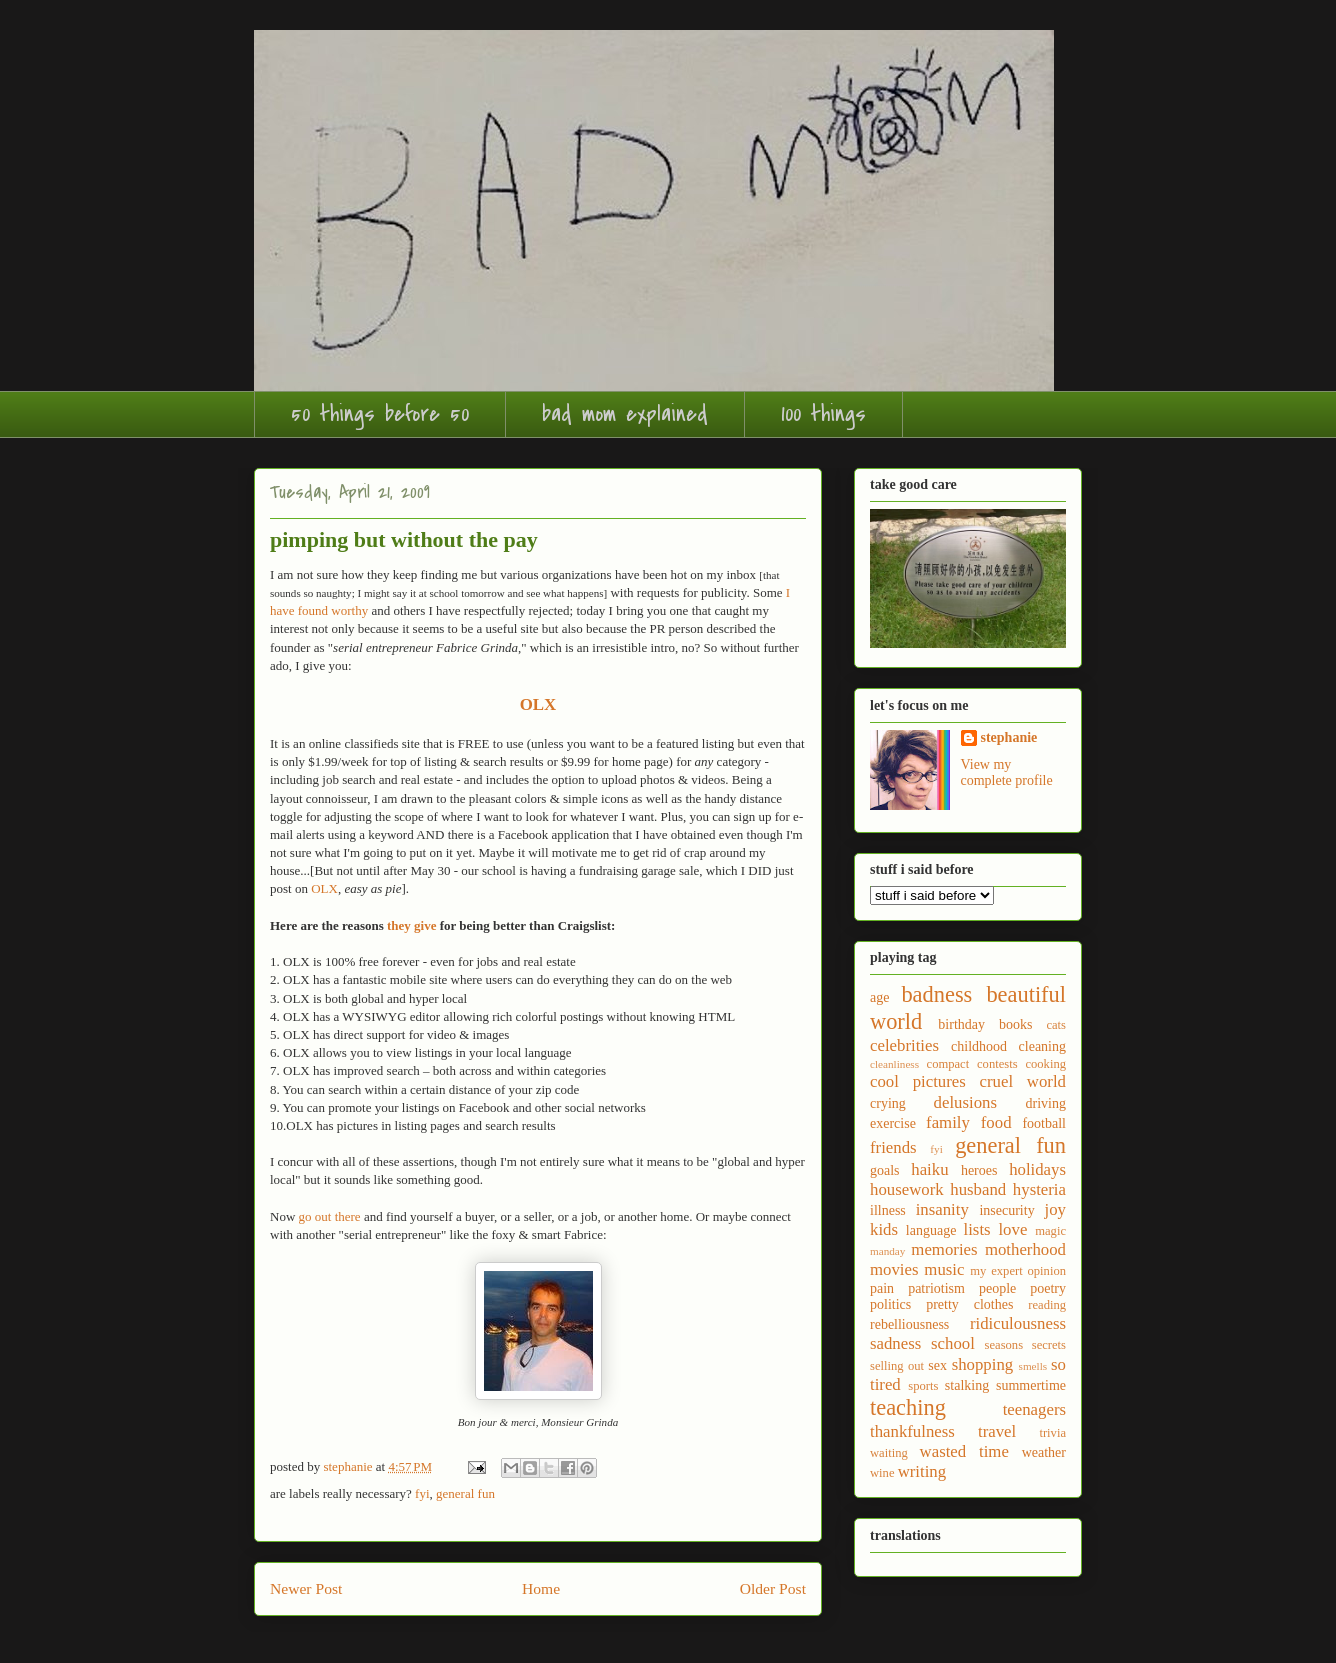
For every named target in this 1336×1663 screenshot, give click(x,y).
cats (1056, 1025)
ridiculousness (1018, 1323)
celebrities (904, 1045)
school (953, 1343)
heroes (979, 1170)
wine (882, 1473)
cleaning (1042, 1046)
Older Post (773, 1588)
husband (978, 1189)
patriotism (936, 1288)
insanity (942, 1209)
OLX (324, 888)
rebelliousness (909, 1324)
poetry (1048, 1288)
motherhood (1025, 1249)
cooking (1045, 1064)
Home (541, 1588)
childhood (979, 1046)
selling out (897, 1366)
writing (922, 1471)
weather (1044, 1452)
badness (936, 994)
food (996, 1122)
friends (893, 1147)
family (948, 1122)
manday (887, 1251)
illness (888, 1210)
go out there (330, 1216)
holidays (1037, 1169)
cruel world (1023, 1081)
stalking (967, 1385)
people (997, 1288)
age (879, 997)
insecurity (1006, 1210)
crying (888, 1103)
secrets (1049, 1345)
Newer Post (306, 1588)
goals (885, 1170)
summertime (1031, 1385)
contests (997, 1064)
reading (1047, 1305)
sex (937, 1365)
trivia (1052, 1433)
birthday (961, 1024)
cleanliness (894, 1064)
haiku (929, 1169)
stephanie (1009, 737)
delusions (965, 1102)
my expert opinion (1018, 1271)
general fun (465, 1493)
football (1044, 1123)
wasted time (964, 1451)
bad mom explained (625, 414)
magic (1050, 1231)
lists (977, 1229)
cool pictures (918, 1081)
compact (948, 1064)
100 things (823, 414)
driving (1046, 1103)
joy (1055, 1209)
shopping (983, 1364)
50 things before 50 (380, 414)
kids (884, 1229)
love (1012, 1229)
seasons (1004, 1345)
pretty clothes (969, 1304)
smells (1033, 1366)
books (1015, 1024)
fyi (422, 1493)
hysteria (1039, 1189)
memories (944, 1249)
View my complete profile (1007, 772)
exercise (893, 1123)
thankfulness (912, 1431)
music (944, 1269)
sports (923, 1386)
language (931, 1230)
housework (907, 1189)
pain (882, 1288)
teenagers (1034, 1409)
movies (894, 1269)
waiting (889, 1453)
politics (890, 1304)
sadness (895, 1343)
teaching (908, 1407)
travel (997, 1431)
